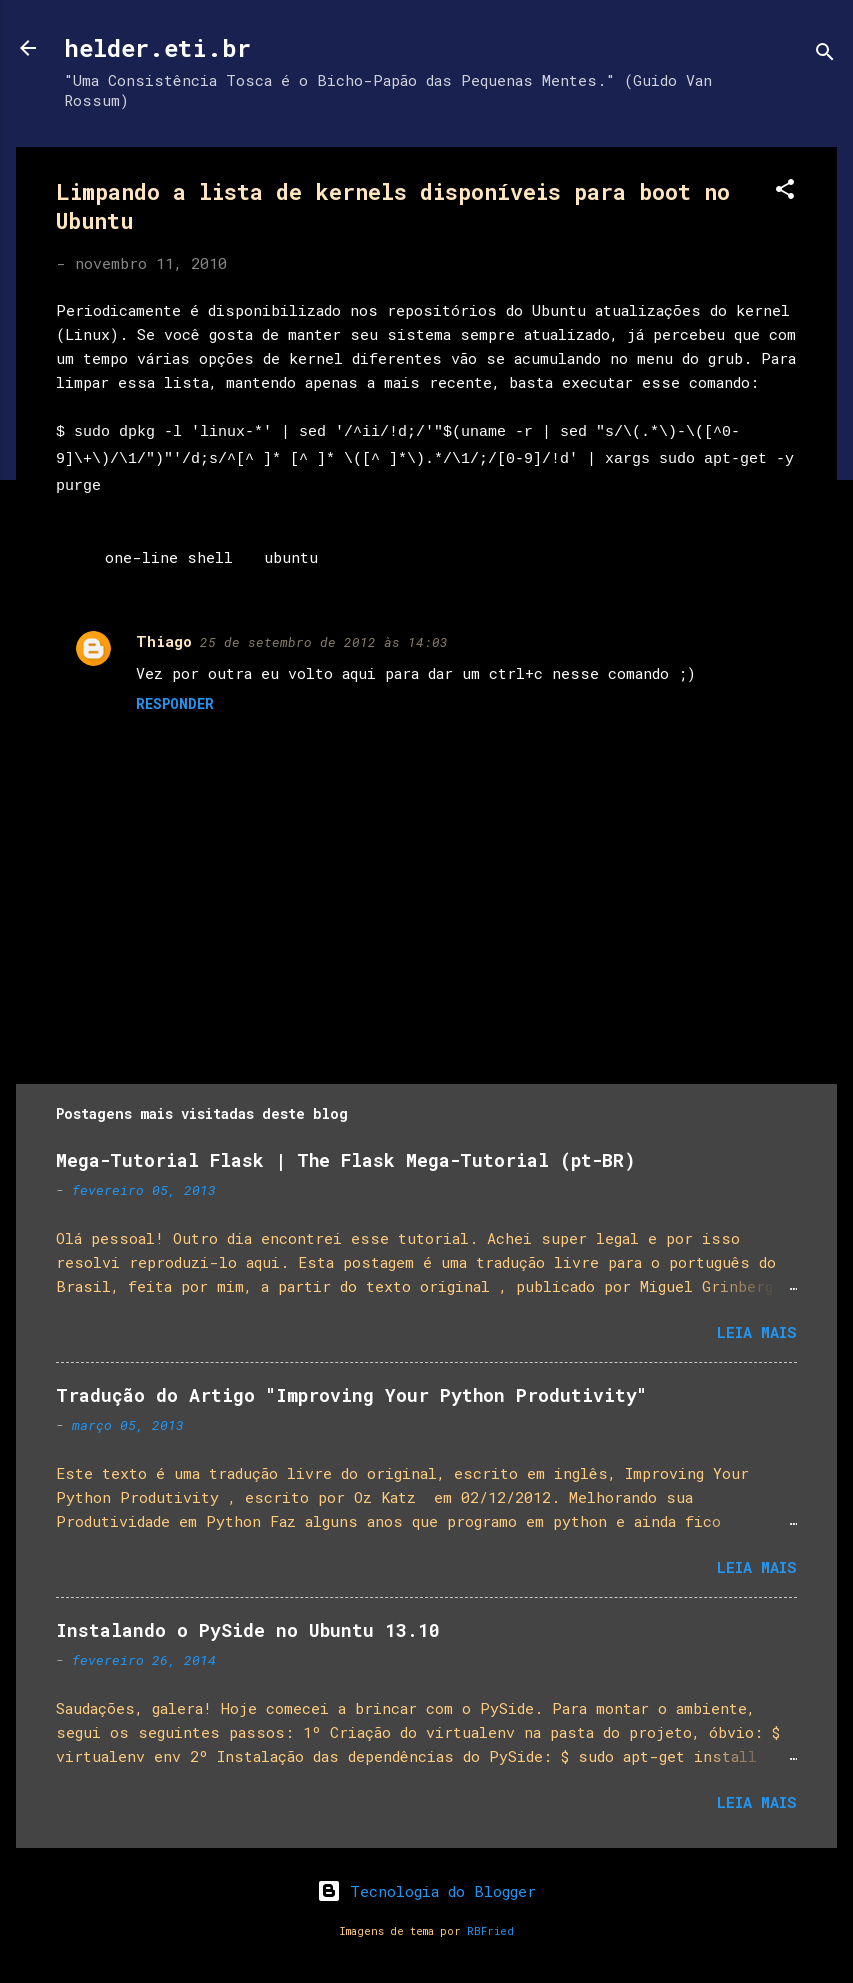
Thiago (164, 641)
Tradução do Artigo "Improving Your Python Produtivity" (351, 1395)
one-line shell (169, 557)
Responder (175, 703)
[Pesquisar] (825, 54)
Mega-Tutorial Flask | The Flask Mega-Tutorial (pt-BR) (345, 1160)
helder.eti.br (157, 48)
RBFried (490, 1931)
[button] (785, 192)
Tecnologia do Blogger (426, 1891)
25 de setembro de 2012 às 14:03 (324, 642)
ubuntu (291, 557)
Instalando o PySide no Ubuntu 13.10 (248, 1630)
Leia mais (757, 1332)
